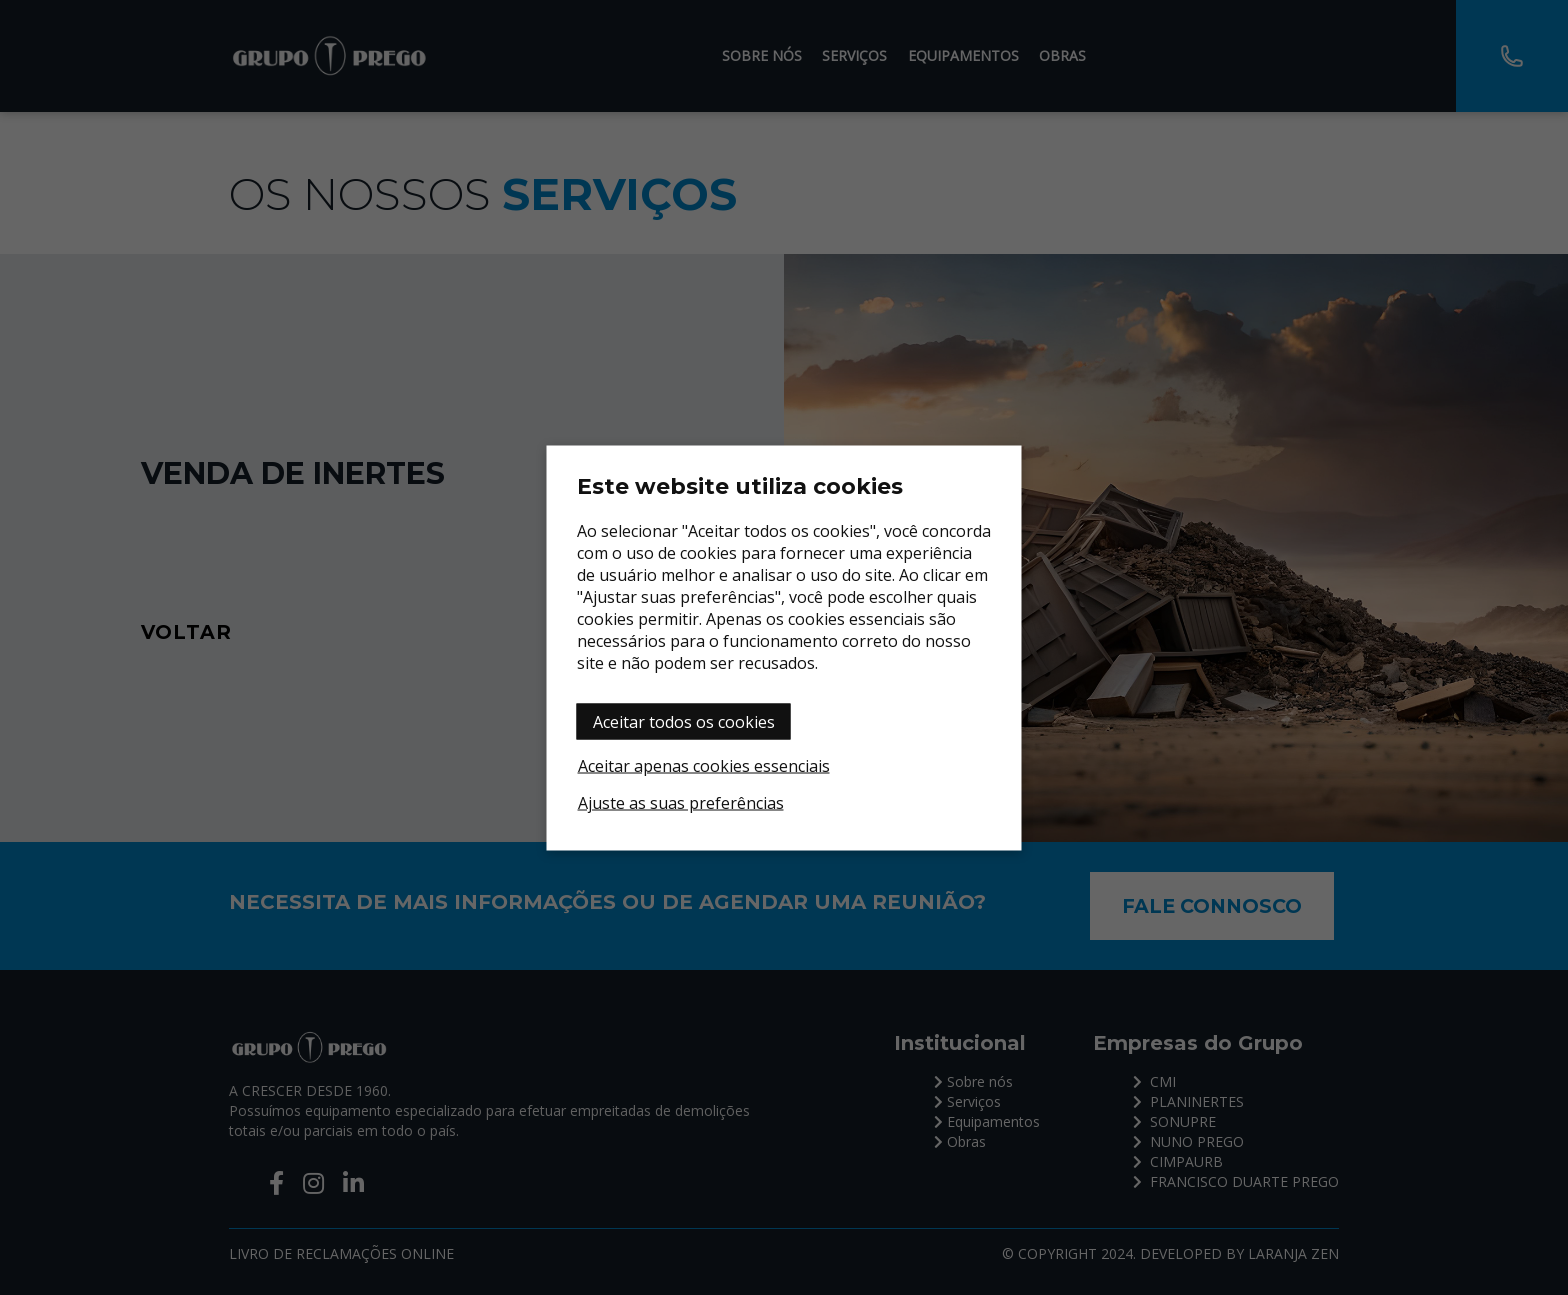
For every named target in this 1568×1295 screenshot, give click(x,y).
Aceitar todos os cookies (684, 721)
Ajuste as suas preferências (681, 802)
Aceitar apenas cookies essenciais (704, 765)
